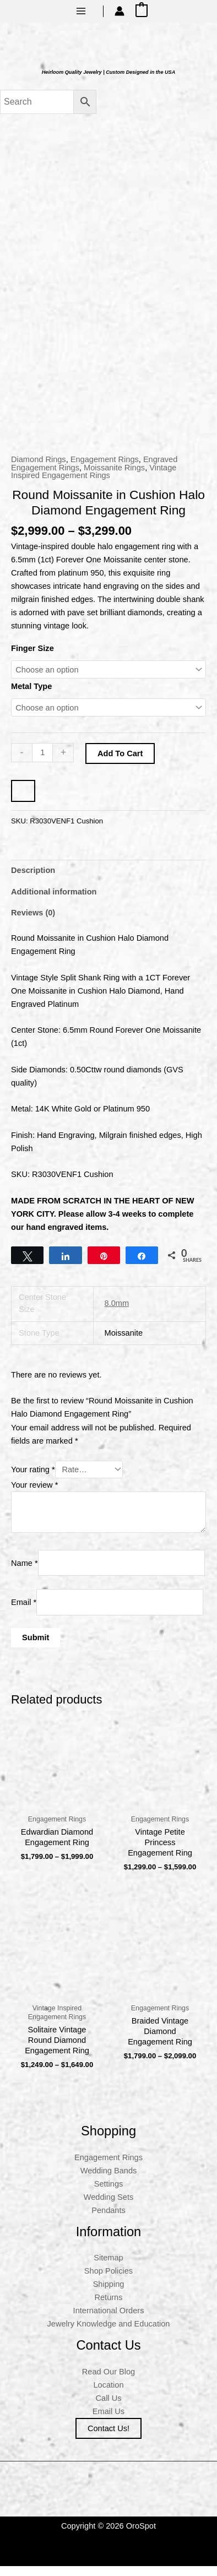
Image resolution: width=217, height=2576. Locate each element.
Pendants (108, 2220)
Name (24, 1572)
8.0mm (117, 1313)
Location (108, 2394)
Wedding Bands (108, 2180)
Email (23, 1611)
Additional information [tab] (53, 901)
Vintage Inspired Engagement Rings (93, 481)
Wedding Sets (109, 2206)
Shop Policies (108, 2280)
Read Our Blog (108, 2381)
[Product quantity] (42, 762)
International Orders (108, 2320)
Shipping (108, 2294)
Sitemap (108, 2267)
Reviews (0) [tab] (33, 922)
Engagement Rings (104, 469)
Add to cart (120, 762)
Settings (108, 2193)
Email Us (108, 2420)
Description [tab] (33, 880)
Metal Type (31, 696)
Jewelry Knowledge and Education (108, 2333)
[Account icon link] (119, 11)
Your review (34, 1494)
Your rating (33, 1478)
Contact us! (108, 2438)
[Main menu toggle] (81, 11)
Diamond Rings (38, 469)
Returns (108, 2307)
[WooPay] (23, 801)
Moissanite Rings (114, 477)
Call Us (109, 2407)
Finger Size (32, 658)
